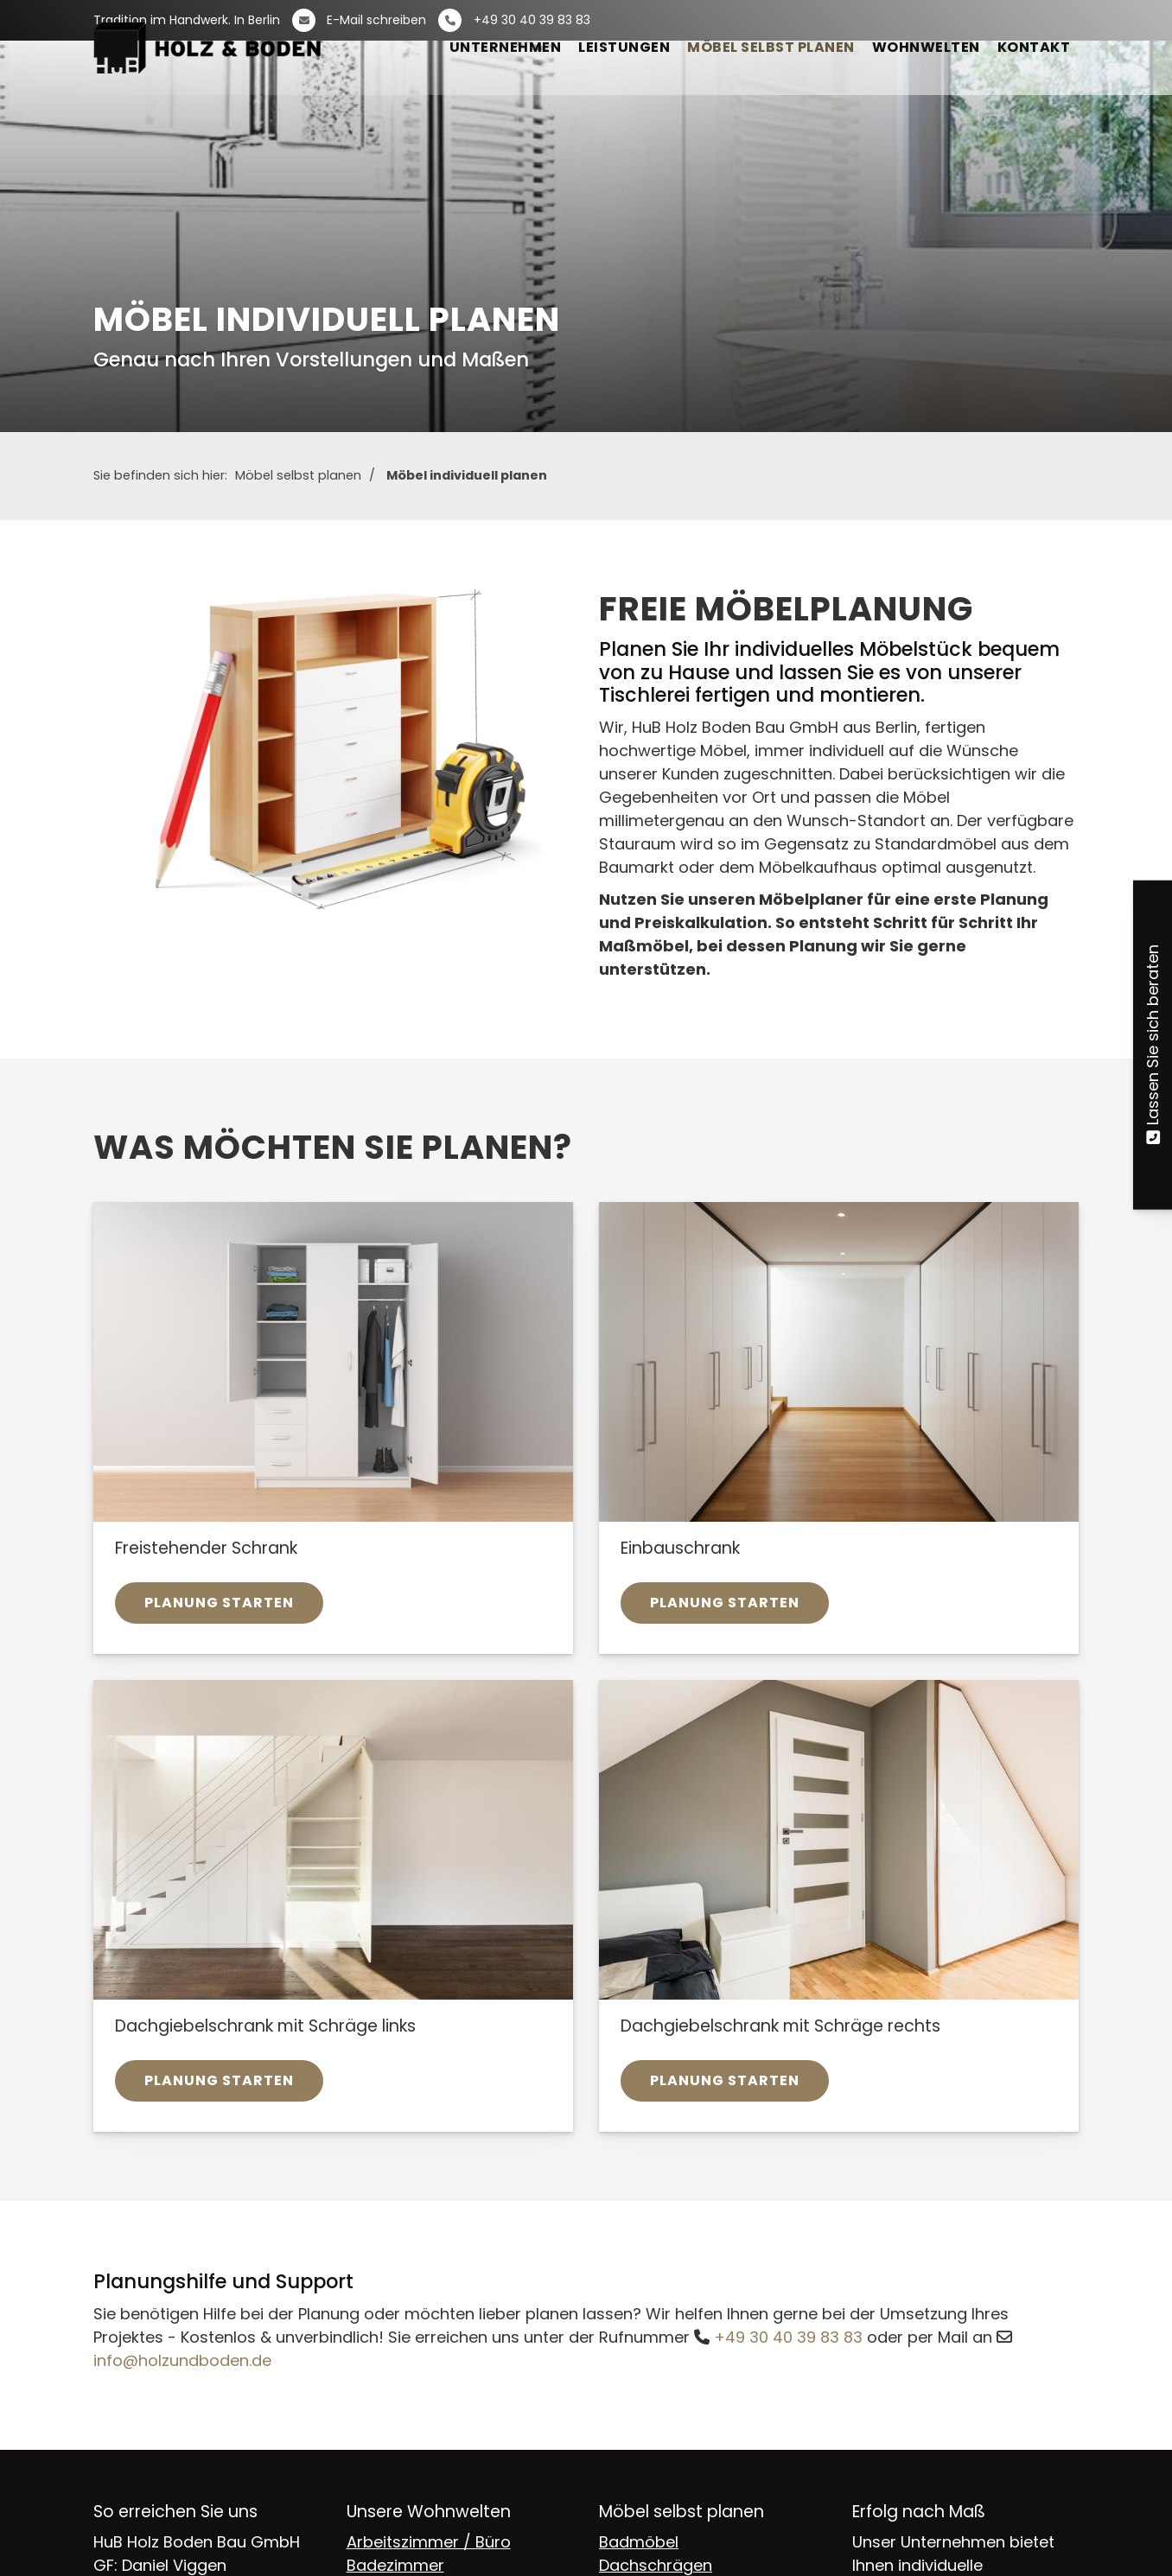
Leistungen (624, 47)
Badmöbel (638, 2542)
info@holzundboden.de (182, 2360)
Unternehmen (505, 47)
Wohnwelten (926, 47)
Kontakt (1034, 47)
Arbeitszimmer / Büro (429, 2542)
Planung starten (219, 1602)
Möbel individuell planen (466, 475)
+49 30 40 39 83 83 (788, 2337)
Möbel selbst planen (771, 47)
